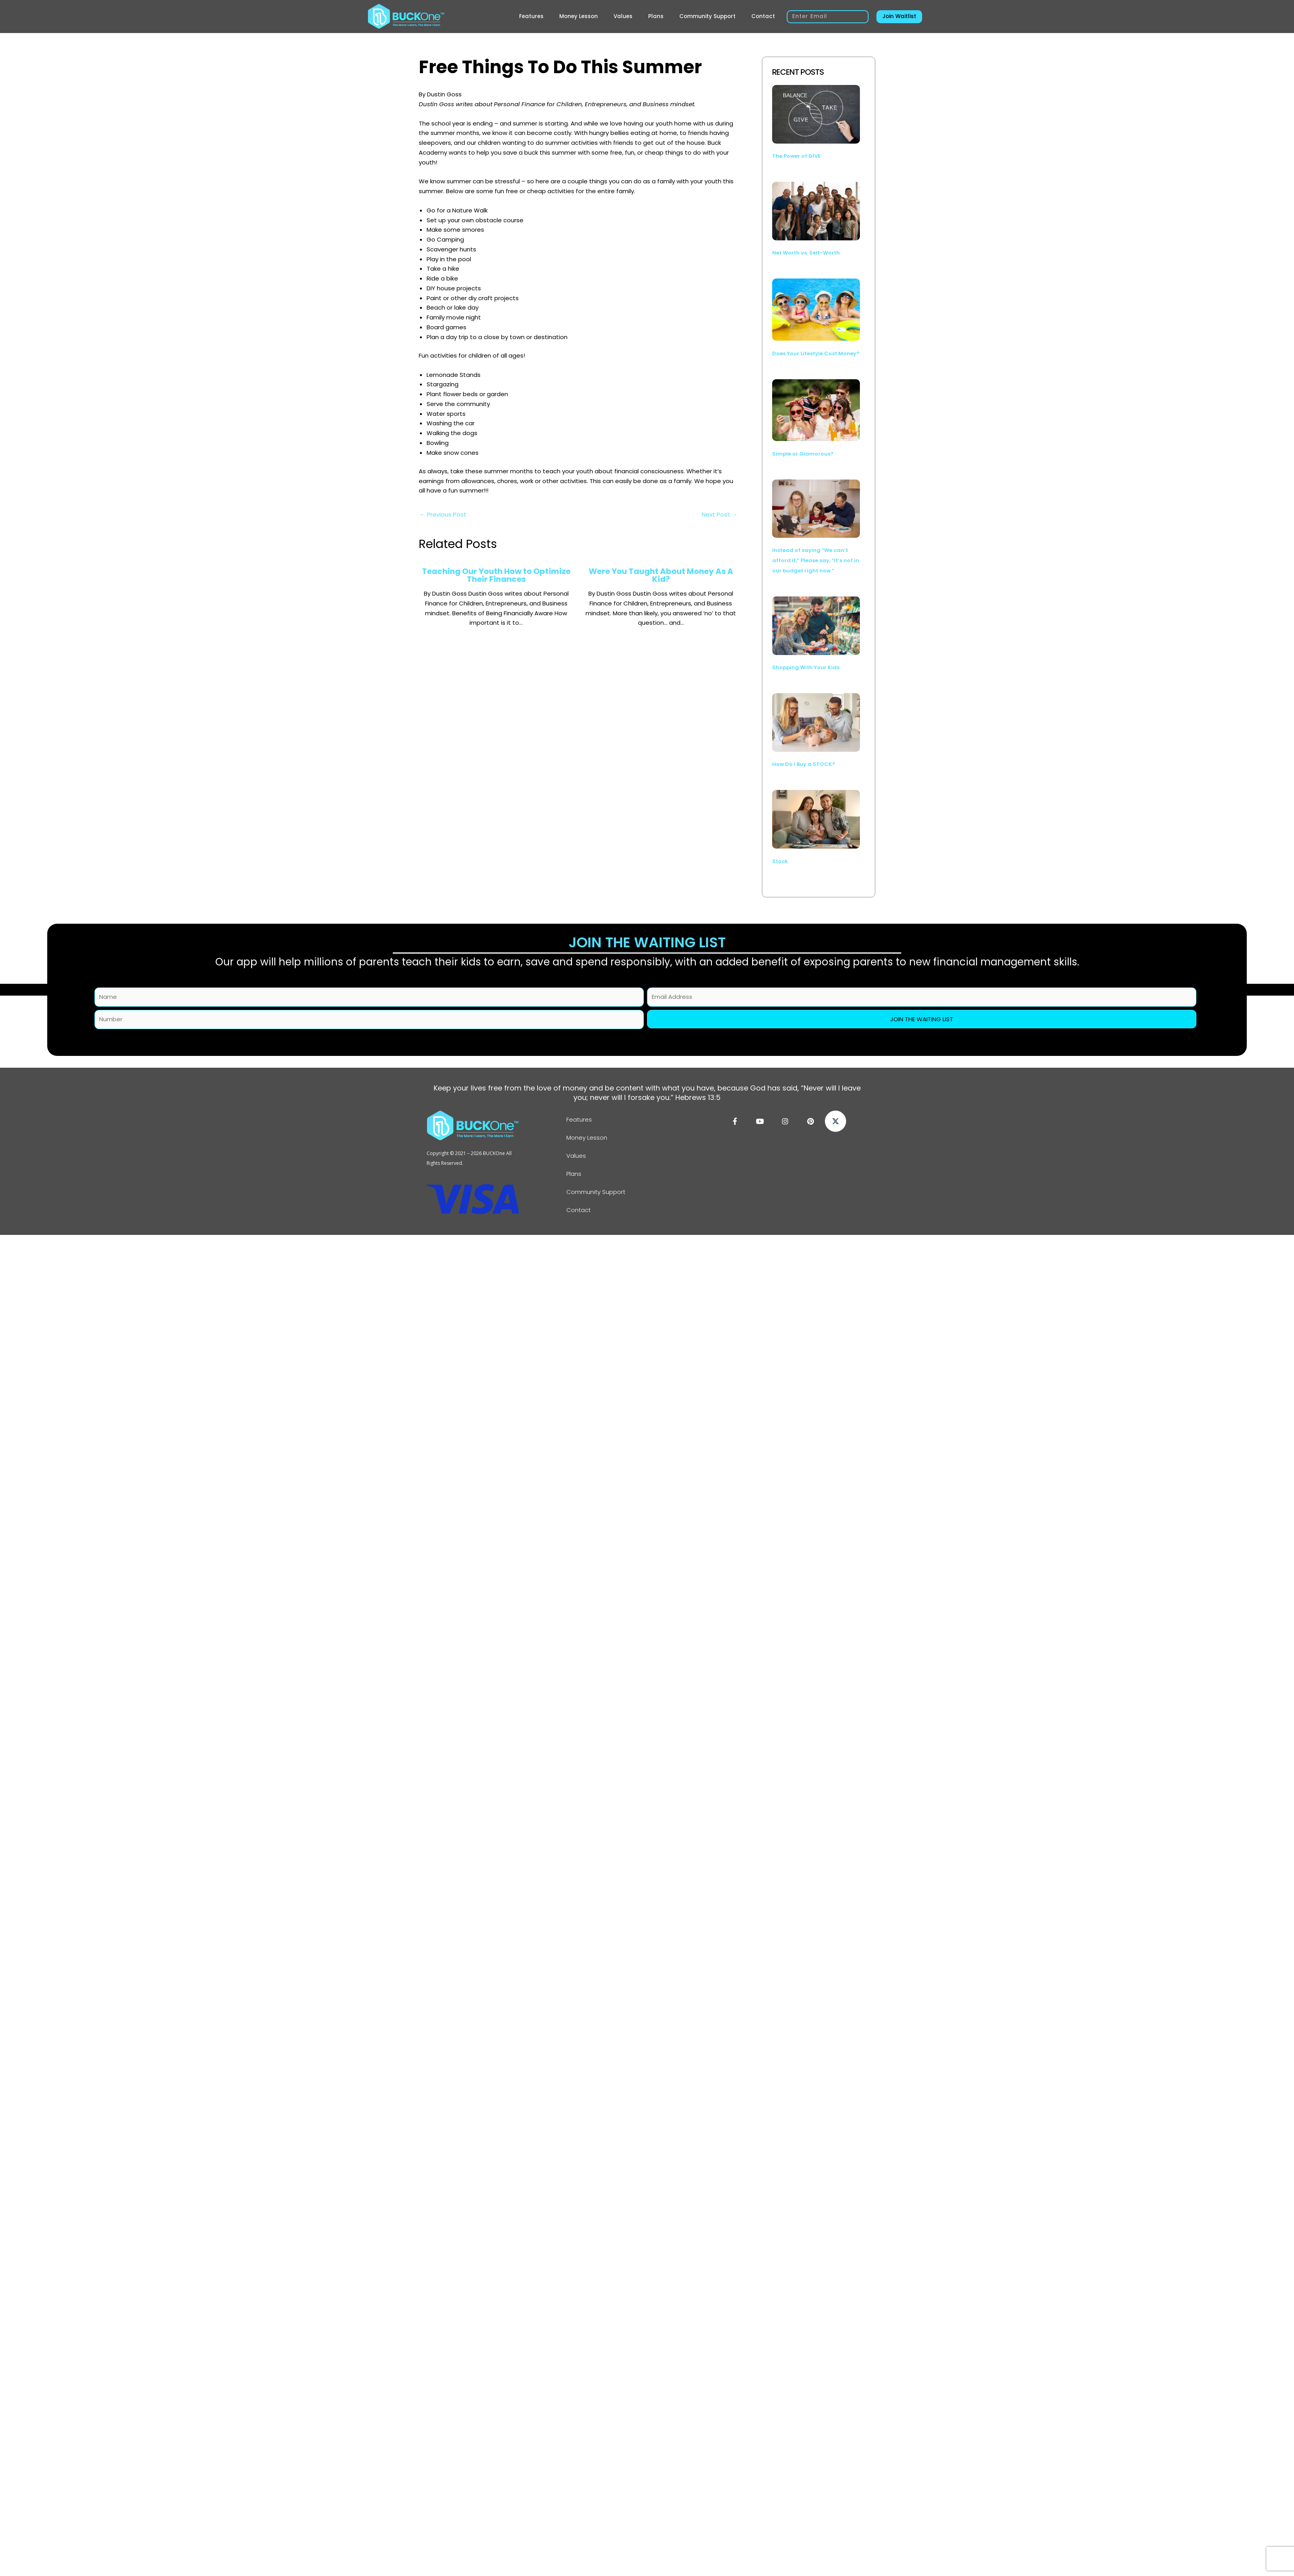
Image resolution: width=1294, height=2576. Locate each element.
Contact (763, 16)
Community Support (707, 16)
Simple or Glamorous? (803, 454)
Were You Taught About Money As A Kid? (661, 575)
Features (531, 16)
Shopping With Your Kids (805, 667)
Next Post (720, 514)
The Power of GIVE (796, 156)
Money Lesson (578, 16)
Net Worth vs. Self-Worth (806, 252)
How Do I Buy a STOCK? (803, 764)
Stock (780, 861)
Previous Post (443, 514)
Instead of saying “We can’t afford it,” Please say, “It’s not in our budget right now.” (815, 560)
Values (623, 16)
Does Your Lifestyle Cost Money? (816, 353)
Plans (656, 16)
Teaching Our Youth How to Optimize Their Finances (496, 575)
